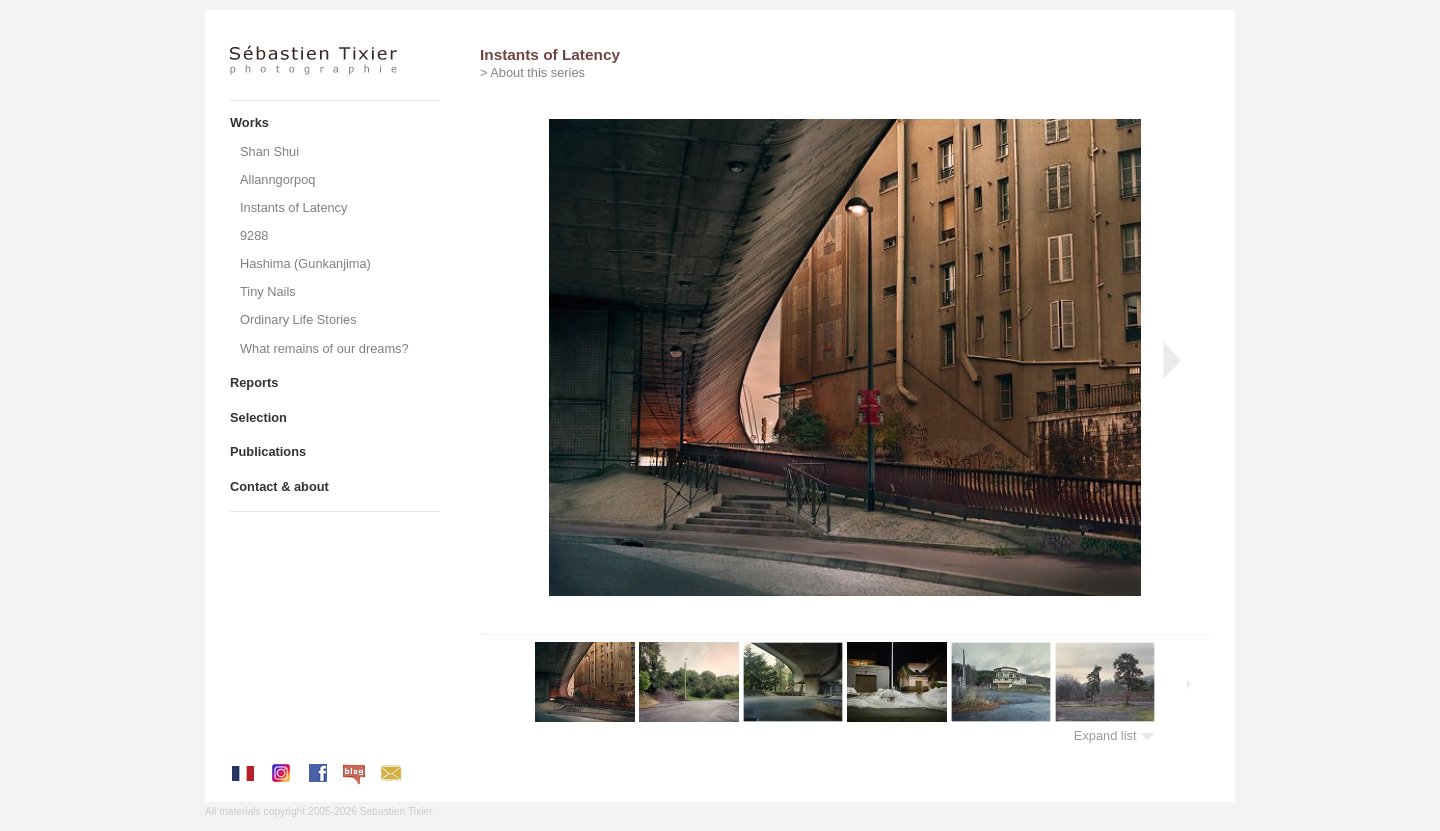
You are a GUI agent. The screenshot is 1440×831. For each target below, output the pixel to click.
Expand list (1114, 735)
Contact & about (279, 486)
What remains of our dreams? (324, 348)
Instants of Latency (293, 207)
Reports (254, 382)
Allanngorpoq (277, 179)
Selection (258, 417)
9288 (254, 235)
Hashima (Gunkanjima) (305, 263)
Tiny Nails (268, 291)
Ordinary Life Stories (298, 319)
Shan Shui (269, 151)
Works (249, 122)
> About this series (532, 72)
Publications (268, 451)
